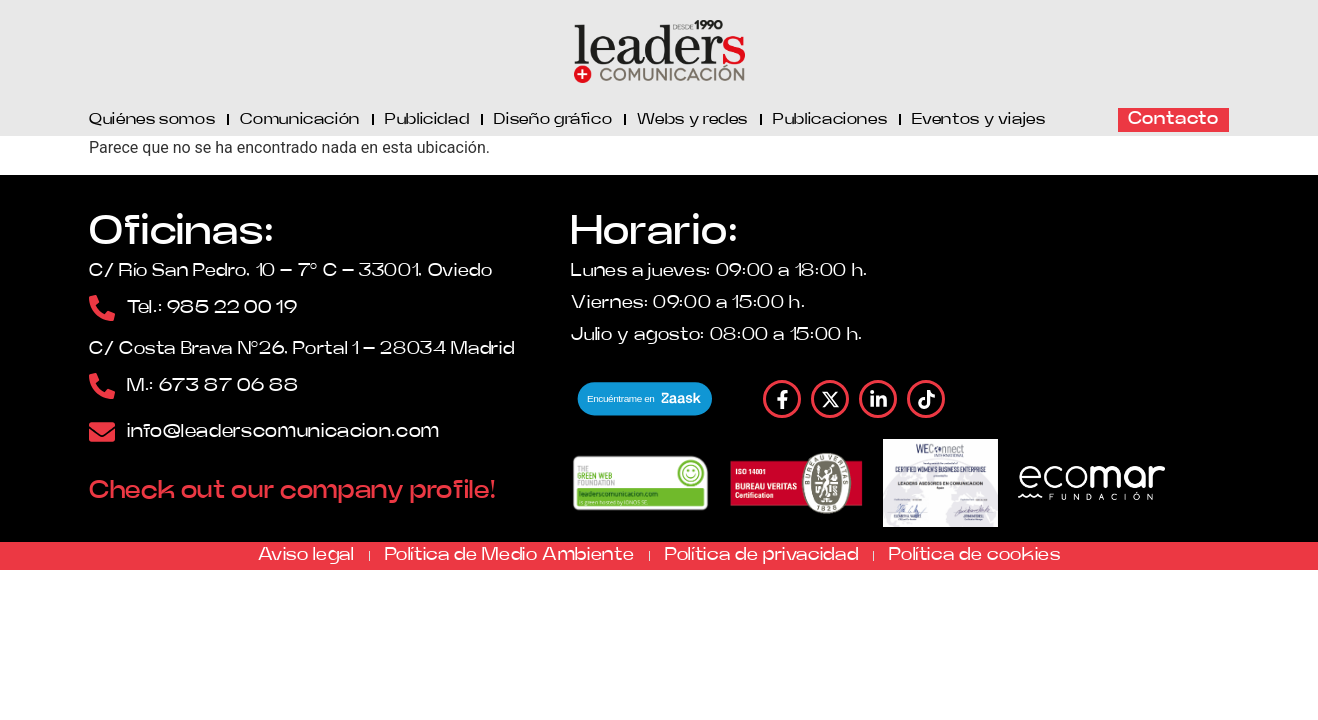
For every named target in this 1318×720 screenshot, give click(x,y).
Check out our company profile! (292, 490)
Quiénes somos (152, 119)
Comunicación (300, 119)
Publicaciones (830, 119)
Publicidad (427, 119)
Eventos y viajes (978, 119)
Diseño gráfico (553, 119)
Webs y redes (692, 119)
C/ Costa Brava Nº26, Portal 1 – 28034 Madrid (301, 349)
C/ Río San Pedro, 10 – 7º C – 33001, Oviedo (291, 271)
